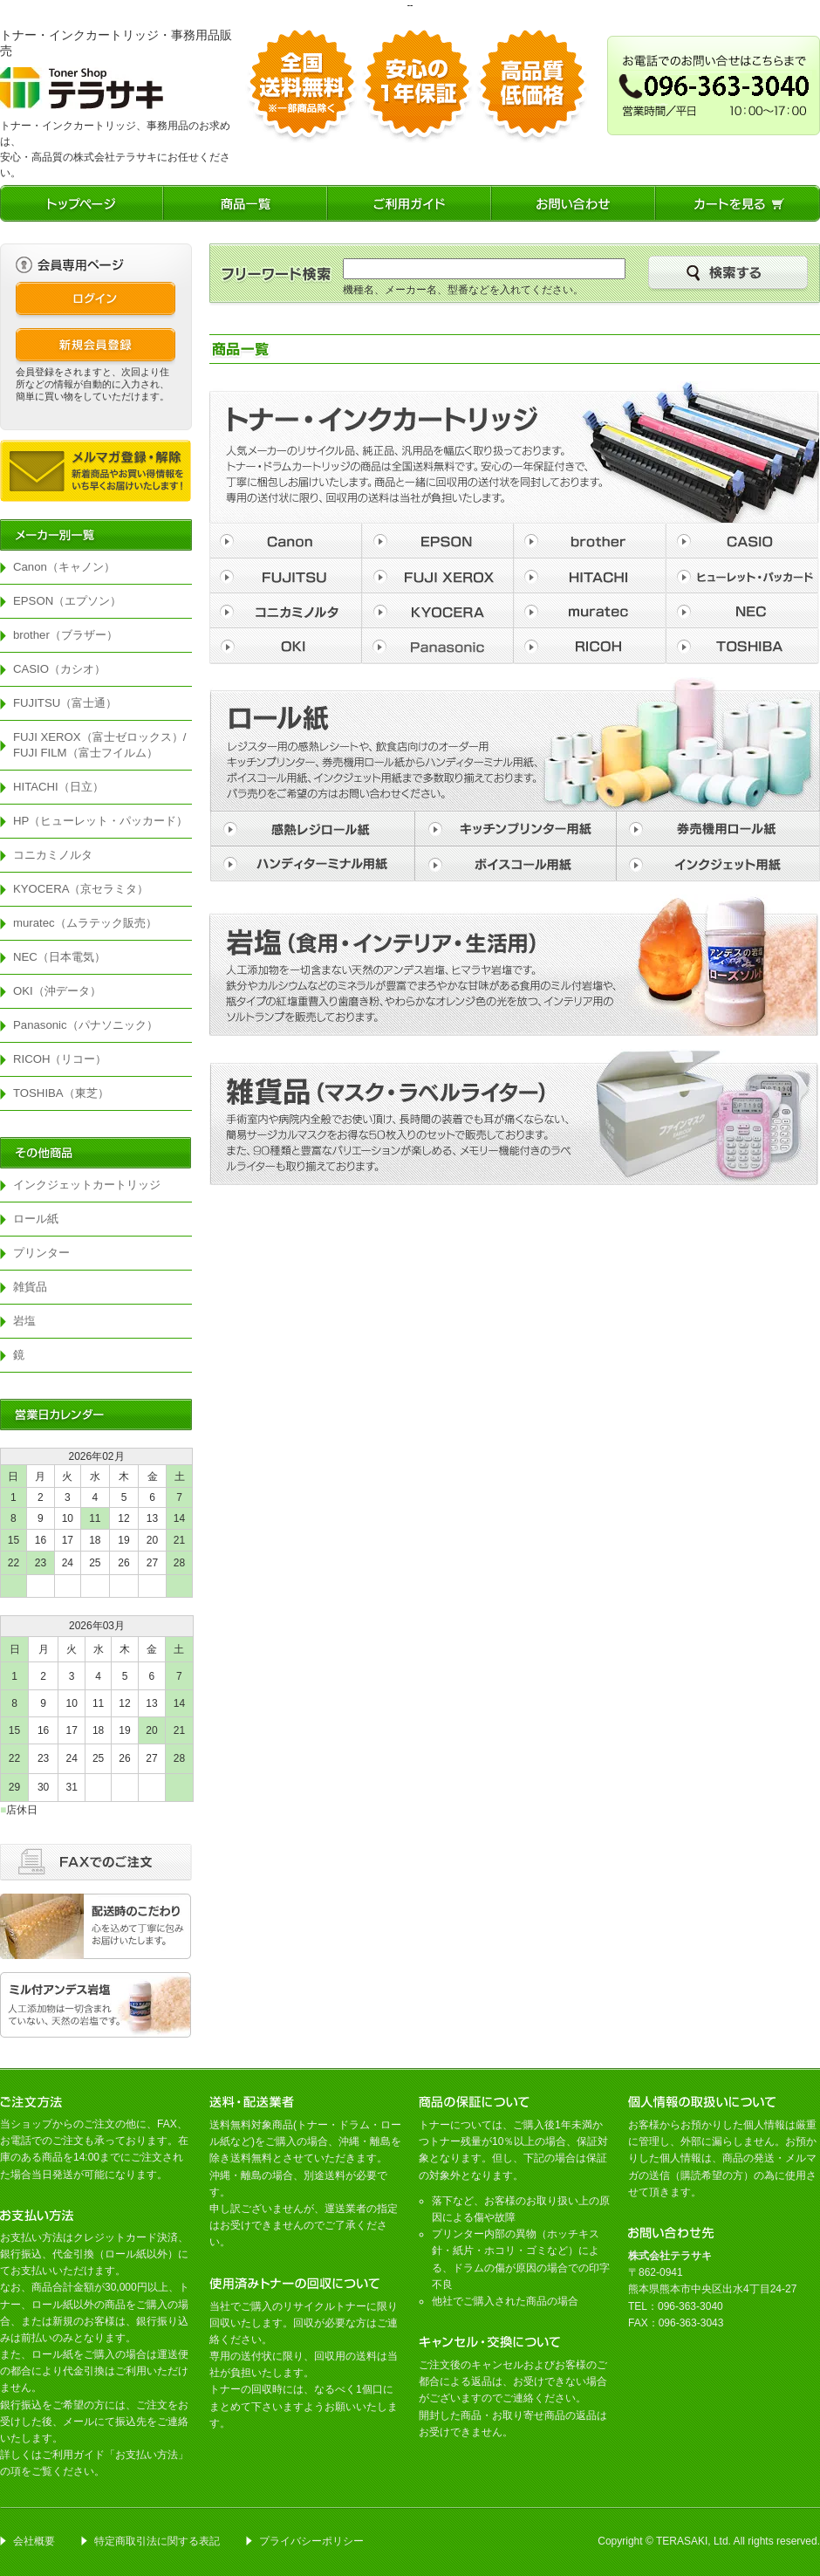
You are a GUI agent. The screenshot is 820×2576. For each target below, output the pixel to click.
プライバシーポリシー (311, 2541)
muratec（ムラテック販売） (85, 922)
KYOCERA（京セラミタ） (81, 888)
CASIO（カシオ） (59, 668)
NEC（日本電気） (59, 956)
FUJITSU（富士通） (65, 702)
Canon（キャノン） (64, 566)
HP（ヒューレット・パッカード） (100, 820)
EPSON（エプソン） (67, 600)
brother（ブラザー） (65, 634)
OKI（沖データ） (57, 990)
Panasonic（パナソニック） (85, 1024)
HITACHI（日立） (58, 786)
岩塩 (24, 1320)
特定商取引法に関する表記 (157, 2541)
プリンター (41, 1252)
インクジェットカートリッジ (87, 1184)
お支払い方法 (146, 2455)
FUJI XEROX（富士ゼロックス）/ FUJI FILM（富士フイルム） (102, 744)
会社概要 (34, 2541)
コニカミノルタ (52, 854)
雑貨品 (30, 1286)
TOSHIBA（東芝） (61, 1093)
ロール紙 (35, 1218)
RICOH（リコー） (60, 1058)
